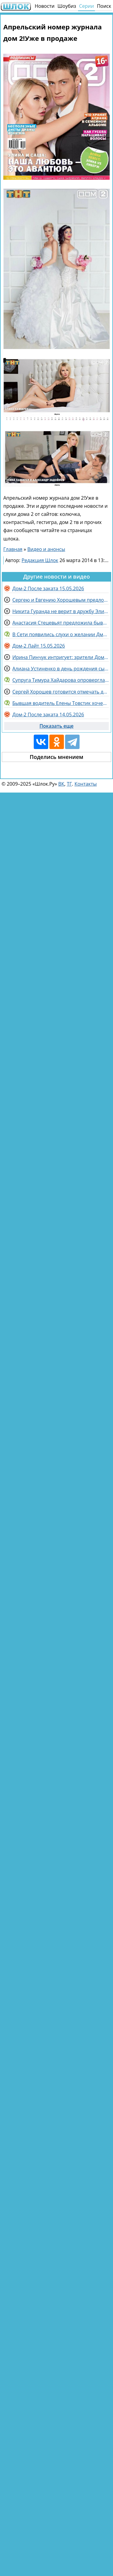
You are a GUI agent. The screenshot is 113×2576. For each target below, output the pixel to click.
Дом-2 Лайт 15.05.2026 (38, 645)
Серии (86, 6)
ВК (61, 784)
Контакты (85, 784)
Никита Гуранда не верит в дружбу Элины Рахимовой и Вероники (60, 611)
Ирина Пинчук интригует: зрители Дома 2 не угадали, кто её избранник (60, 657)
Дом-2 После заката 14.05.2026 (48, 714)
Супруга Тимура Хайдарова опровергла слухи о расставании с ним (60, 680)
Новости (45, 6)
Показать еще (56, 726)
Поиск (104, 6)
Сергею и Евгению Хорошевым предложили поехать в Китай (60, 600)
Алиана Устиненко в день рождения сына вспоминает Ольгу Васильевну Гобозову (60, 668)
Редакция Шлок (40, 560)
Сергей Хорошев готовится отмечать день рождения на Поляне (60, 691)
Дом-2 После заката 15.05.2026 (48, 588)
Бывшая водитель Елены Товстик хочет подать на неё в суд (60, 703)
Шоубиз (67, 6)
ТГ (69, 784)
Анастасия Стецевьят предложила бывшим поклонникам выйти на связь (60, 622)
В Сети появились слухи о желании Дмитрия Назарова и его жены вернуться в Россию (60, 634)
